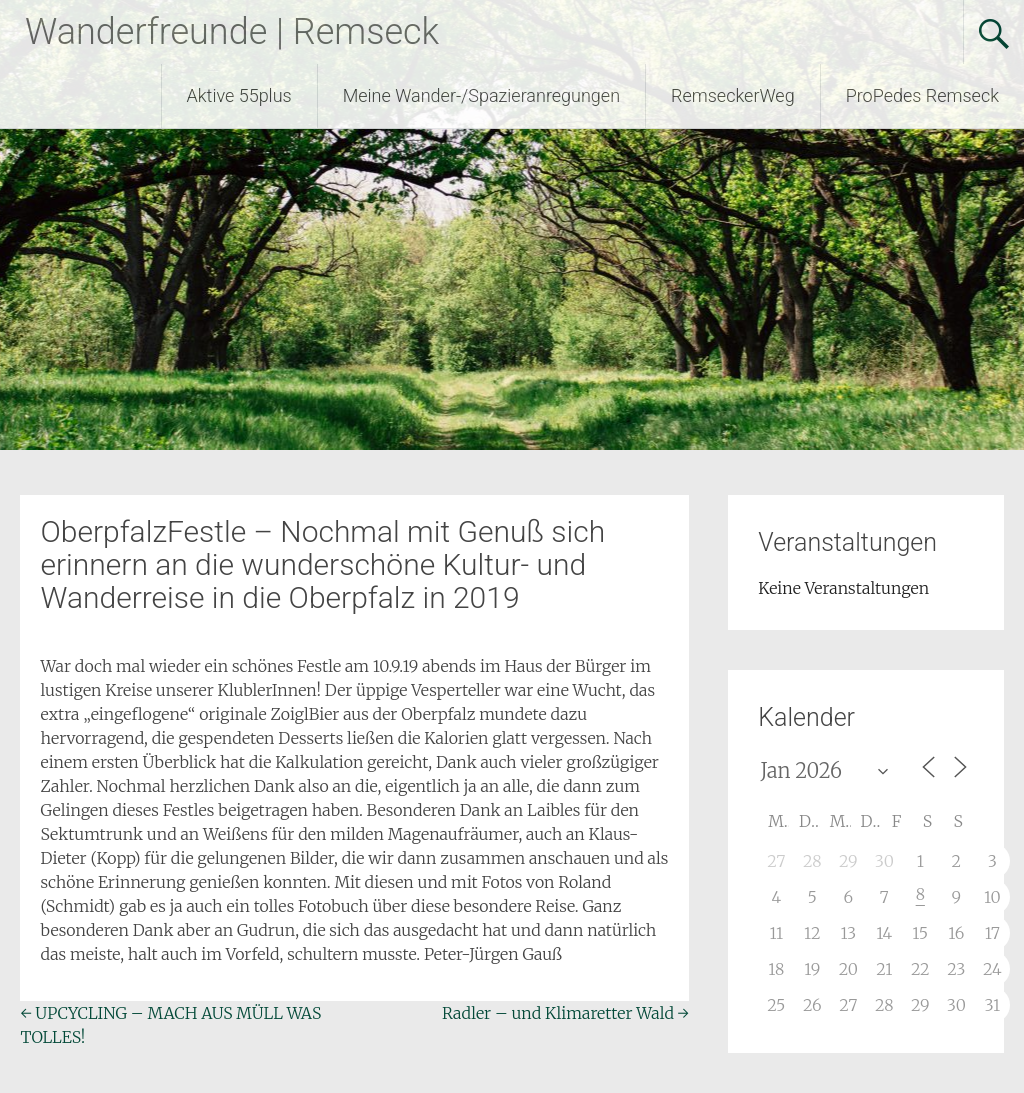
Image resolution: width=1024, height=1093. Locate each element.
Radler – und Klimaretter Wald (565, 1013)
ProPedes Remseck (922, 95)
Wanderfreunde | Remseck (232, 32)
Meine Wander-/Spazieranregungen (481, 95)
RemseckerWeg (733, 95)
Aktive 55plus (239, 95)
